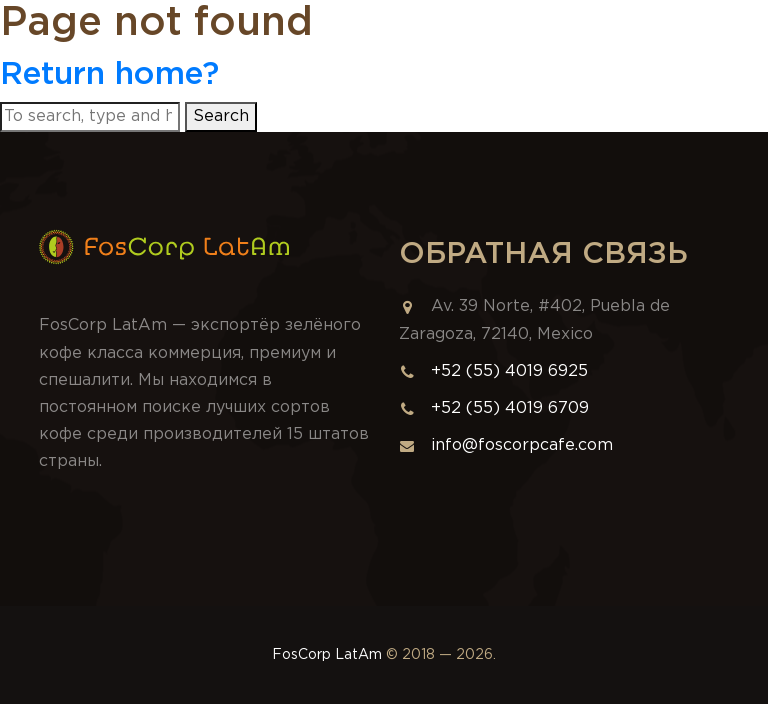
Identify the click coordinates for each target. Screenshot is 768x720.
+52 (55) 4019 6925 (509, 371)
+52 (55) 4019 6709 (510, 408)
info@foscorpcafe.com (506, 445)
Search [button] (221, 116)
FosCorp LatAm (327, 655)
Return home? (109, 75)
